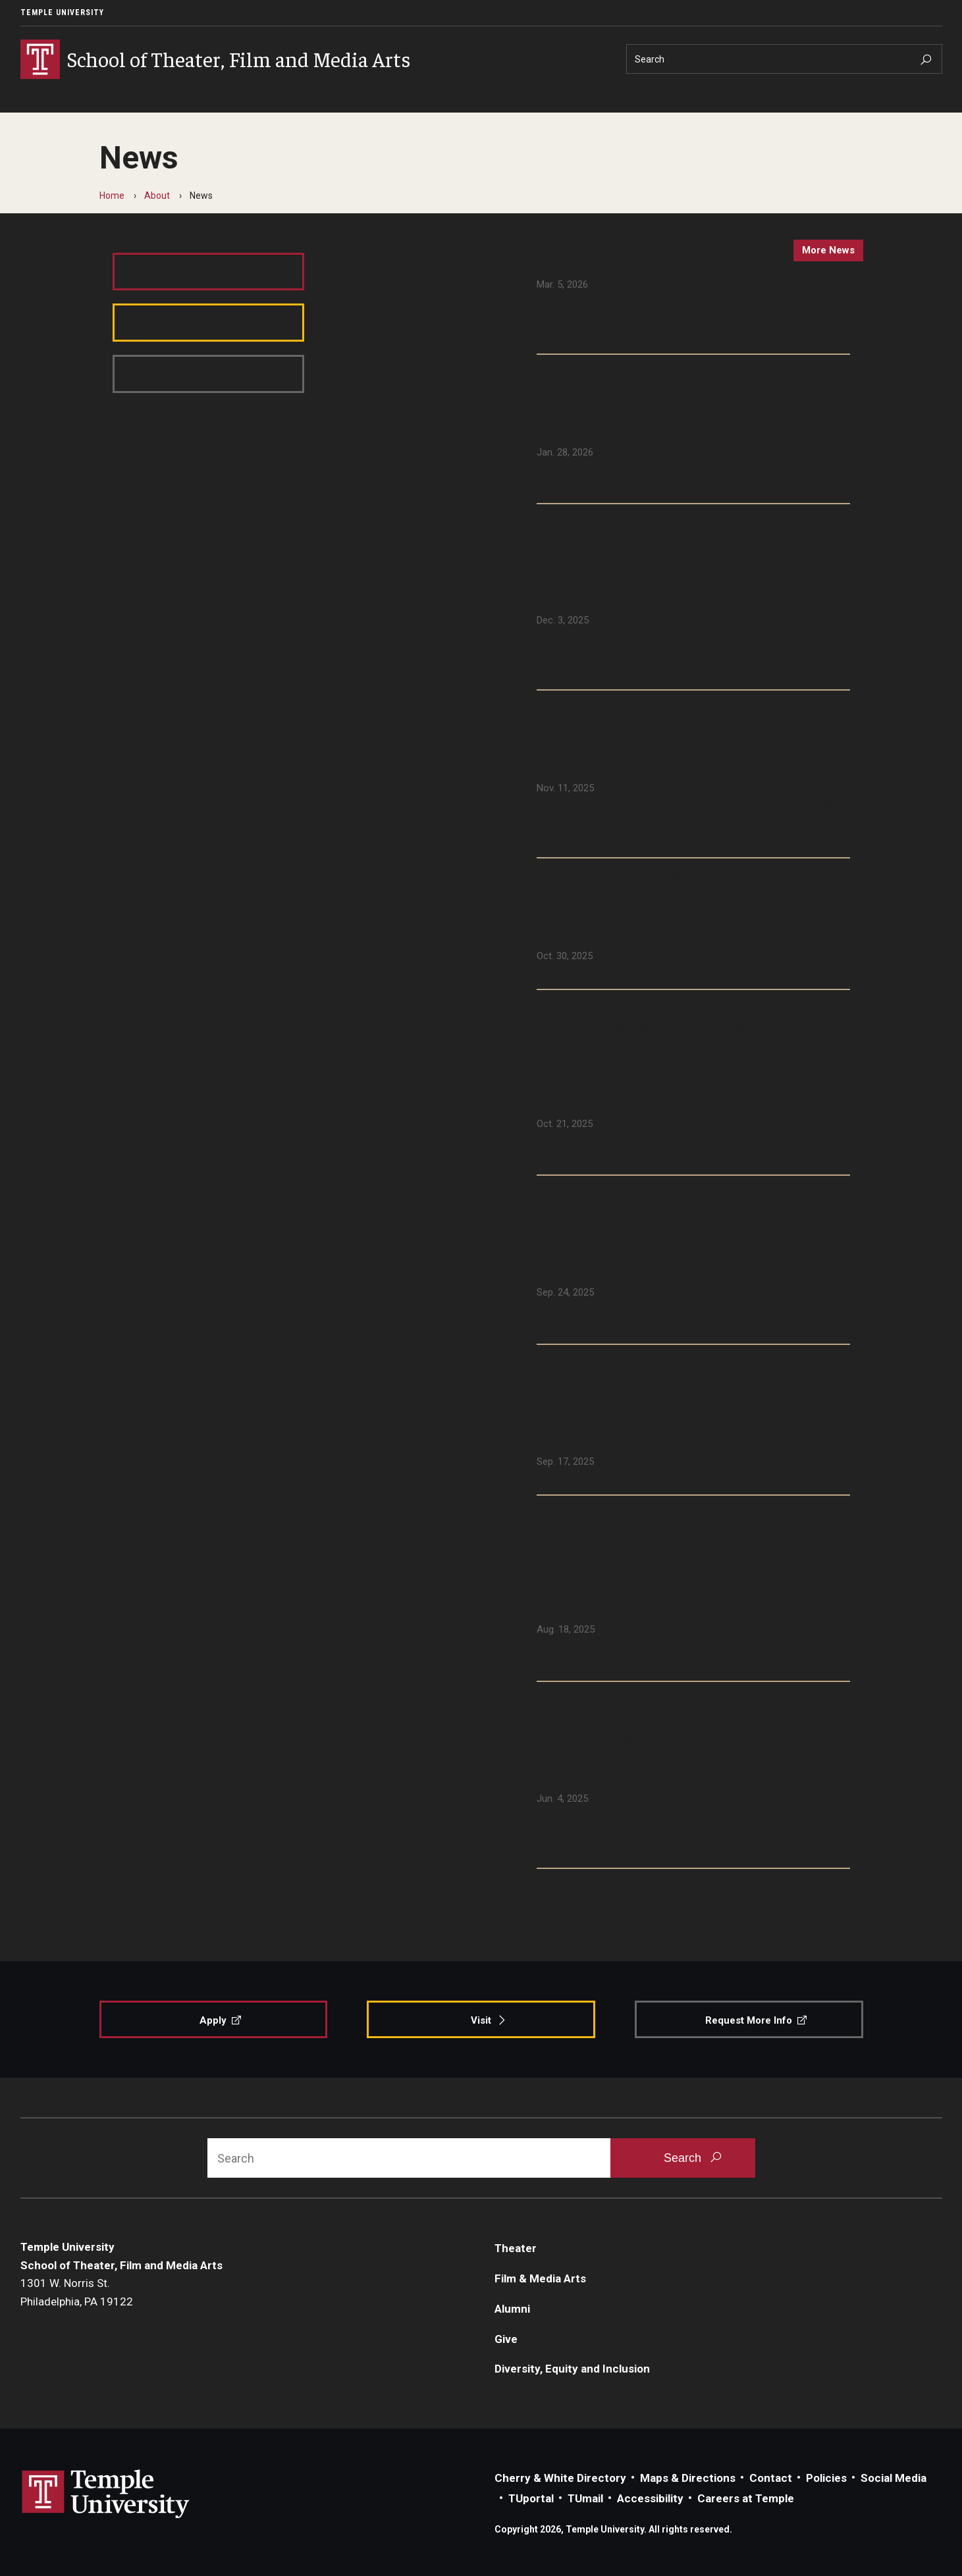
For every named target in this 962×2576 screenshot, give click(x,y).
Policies (826, 2477)
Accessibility (650, 2498)
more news (828, 250)
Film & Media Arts (540, 2278)
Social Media (893, 2477)
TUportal (531, 2498)
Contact (770, 2477)
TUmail (585, 2498)
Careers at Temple (745, 2498)
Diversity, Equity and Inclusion (572, 2368)
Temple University (62, 12)
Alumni (512, 2308)
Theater (515, 2248)
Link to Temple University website (106, 2494)
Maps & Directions (687, 2477)
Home (111, 195)
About (157, 195)
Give (506, 2339)
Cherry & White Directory (560, 2477)
